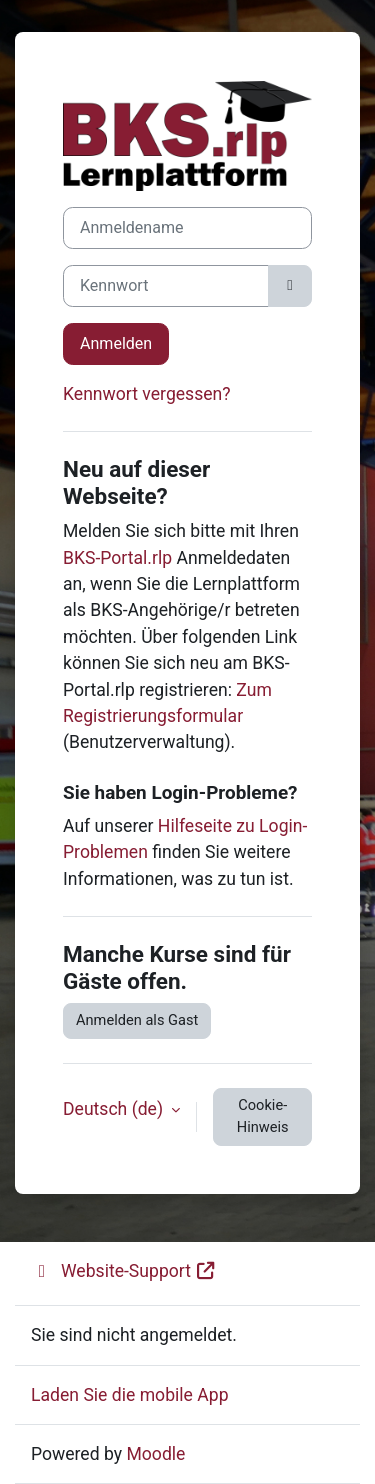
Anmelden (116, 343)
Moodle (155, 1454)
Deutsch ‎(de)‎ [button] (115, 1109)
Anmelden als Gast (137, 1020)
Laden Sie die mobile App (130, 1395)
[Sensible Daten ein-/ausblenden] (290, 286)
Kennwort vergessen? (147, 394)
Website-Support (124, 1271)
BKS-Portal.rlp (117, 558)
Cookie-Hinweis (263, 1116)
